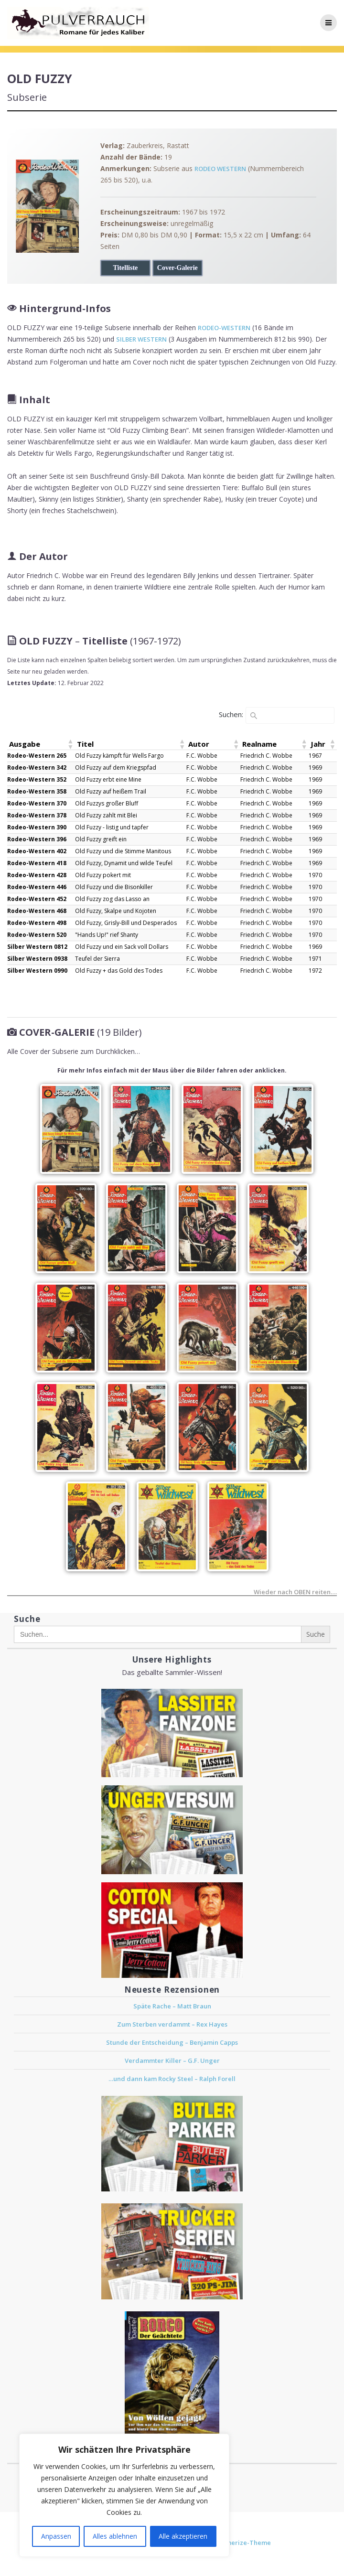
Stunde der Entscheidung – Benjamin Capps (172, 2042)
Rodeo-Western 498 (36, 923)
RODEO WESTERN (220, 168)
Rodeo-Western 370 (36, 803)
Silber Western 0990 (37, 970)
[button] (70, 744)
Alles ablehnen (115, 2536)
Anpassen (56, 2536)
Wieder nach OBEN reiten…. (295, 1593)
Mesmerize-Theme (242, 2542)
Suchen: (231, 714)
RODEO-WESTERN (224, 327)
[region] (124, 2495)
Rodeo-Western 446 (36, 887)
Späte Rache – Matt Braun (172, 2006)
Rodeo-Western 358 (36, 791)
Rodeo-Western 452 (36, 899)
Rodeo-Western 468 (36, 911)
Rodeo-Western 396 (36, 839)
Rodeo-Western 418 (36, 863)
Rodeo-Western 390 (36, 827)
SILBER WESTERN (141, 339)
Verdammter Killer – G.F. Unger (172, 2060)
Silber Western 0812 (37, 947)
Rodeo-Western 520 (36, 935)
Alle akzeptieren (183, 2536)
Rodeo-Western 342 (36, 767)
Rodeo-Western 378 (36, 815)
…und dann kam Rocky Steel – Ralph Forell (172, 2078)
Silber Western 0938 (37, 959)
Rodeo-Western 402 (36, 851)
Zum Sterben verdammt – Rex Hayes (172, 2024)
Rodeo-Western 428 (36, 875)
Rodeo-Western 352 (36, 779)
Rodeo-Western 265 (36, 755)
